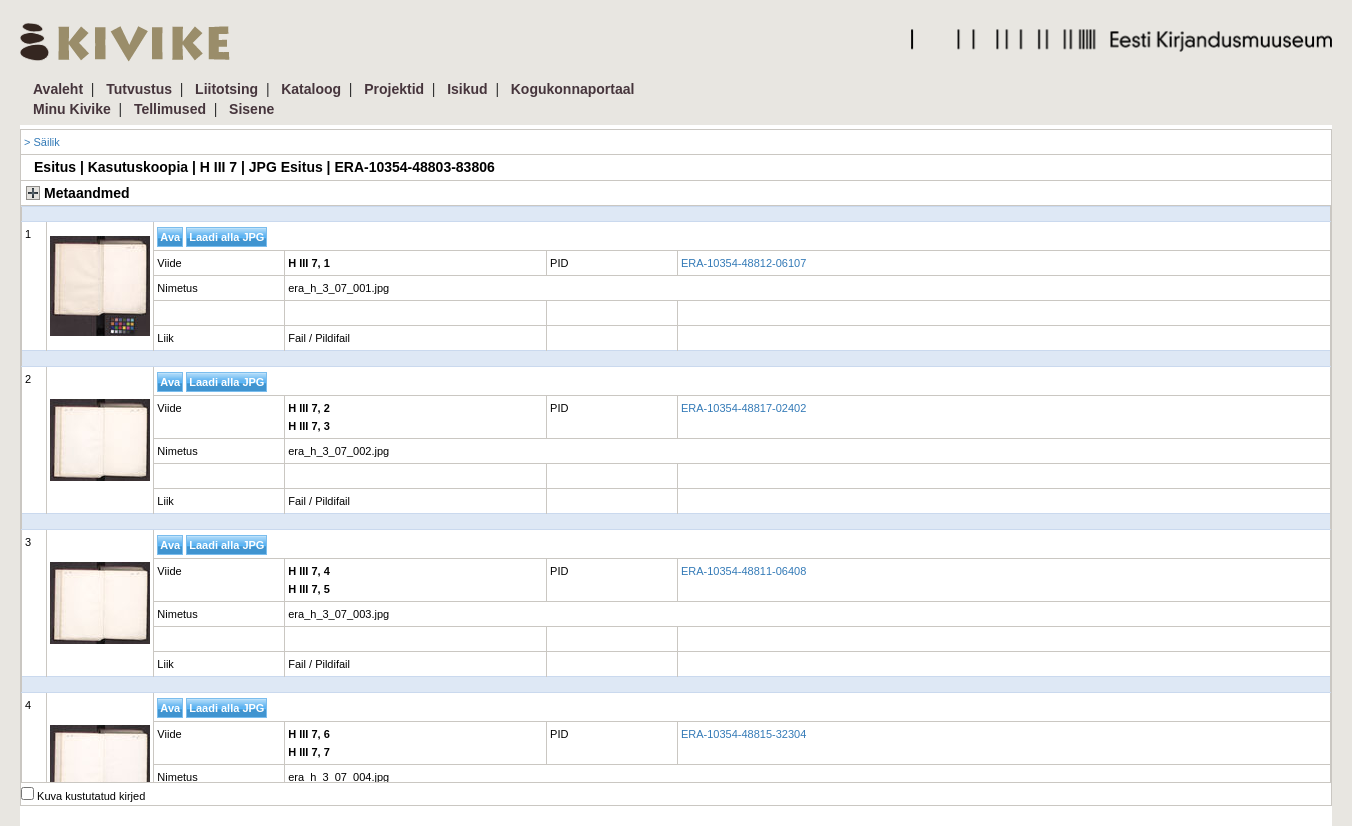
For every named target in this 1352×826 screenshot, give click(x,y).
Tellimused (170, 109)
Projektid (394, 89)
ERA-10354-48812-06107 (743, 263)
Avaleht (58, 89)
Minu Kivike (72, 109)
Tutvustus (139, 89)
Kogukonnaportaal (573, 89)
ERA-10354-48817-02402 (743, 408)
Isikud (467, 89)
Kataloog (311, 89)
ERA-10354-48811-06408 (743, 571)
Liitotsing (226, 89)
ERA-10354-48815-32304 (743, 734)
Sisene (251, 109)
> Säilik (42, 142)
